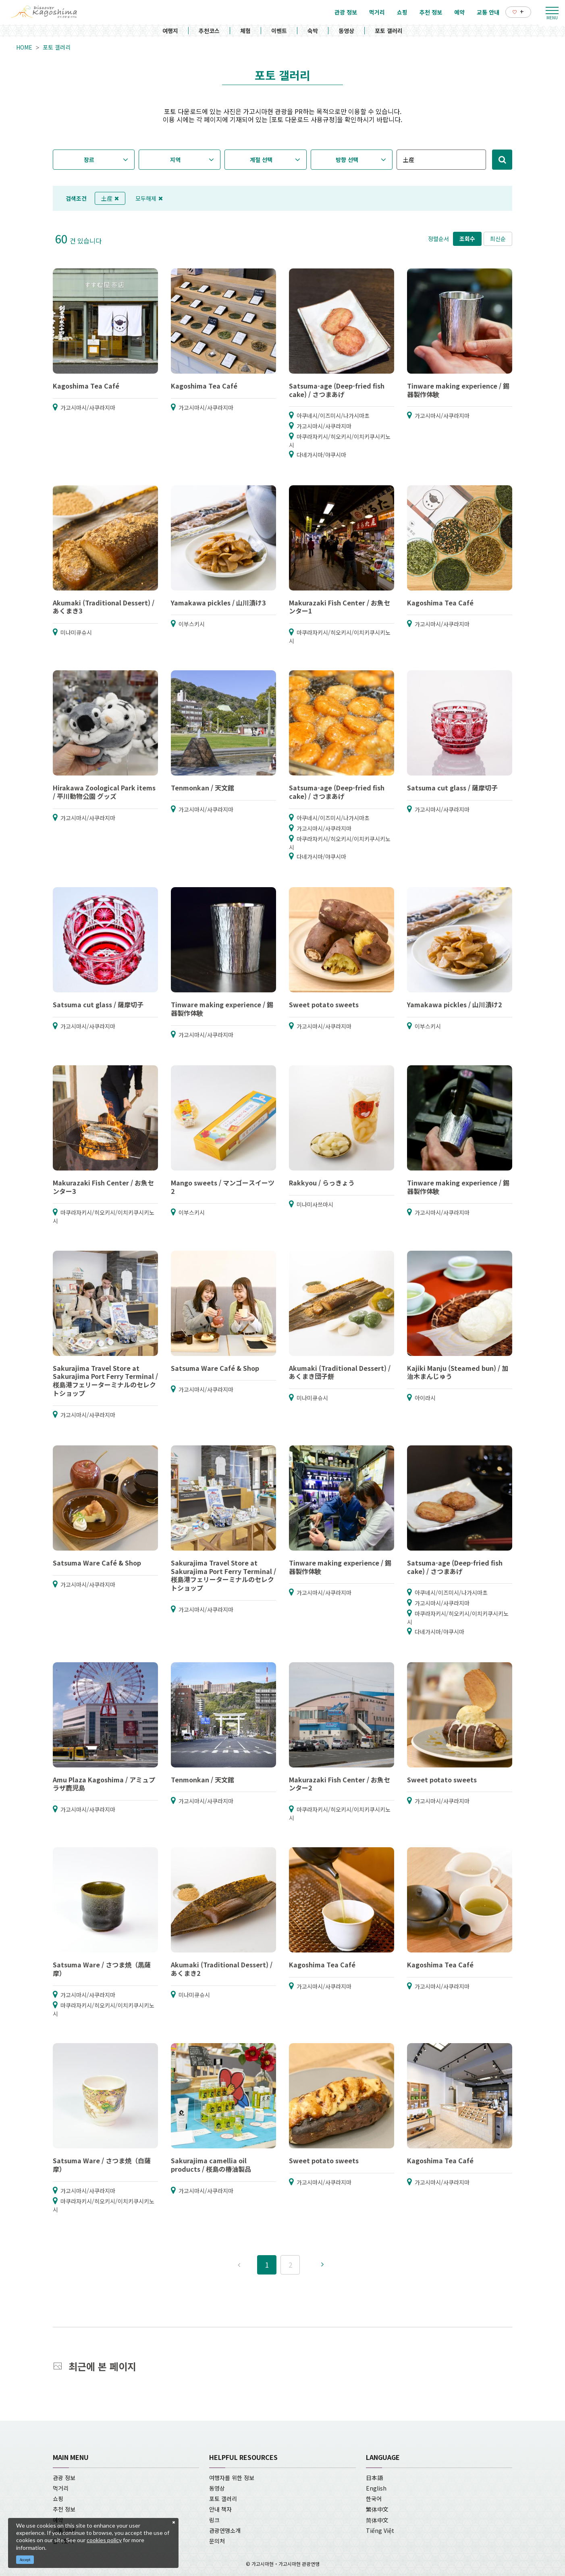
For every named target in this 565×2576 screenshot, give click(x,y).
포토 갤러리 (389, 30)
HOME (24, 47)
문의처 (217, 2541)
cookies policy (104, 2539)
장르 (89, 160)
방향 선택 (347, 160)
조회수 (467, 239)
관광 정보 (64, 2478)
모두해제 (149, 198)
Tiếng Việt (380, 2530)
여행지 (170, 30)
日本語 (374, 2478)
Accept (25, 2559)
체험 (245, 30)
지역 (175, 160)
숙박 (312, 30)
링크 (214, 2520)
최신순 (498, 239)
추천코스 (209, 30)
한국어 (374, 2499)
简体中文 (377, 2520)
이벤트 (279, 30)
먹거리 (61, 2488)
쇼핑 (58, 2499)
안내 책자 (220, 2509)
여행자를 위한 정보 (231, 2478)
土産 (110, 198)
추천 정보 (64, 2509)
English (376, 2488)
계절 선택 (261, 160)
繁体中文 (377, 2509)
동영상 (346, 30)
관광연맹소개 (225, 2530)
